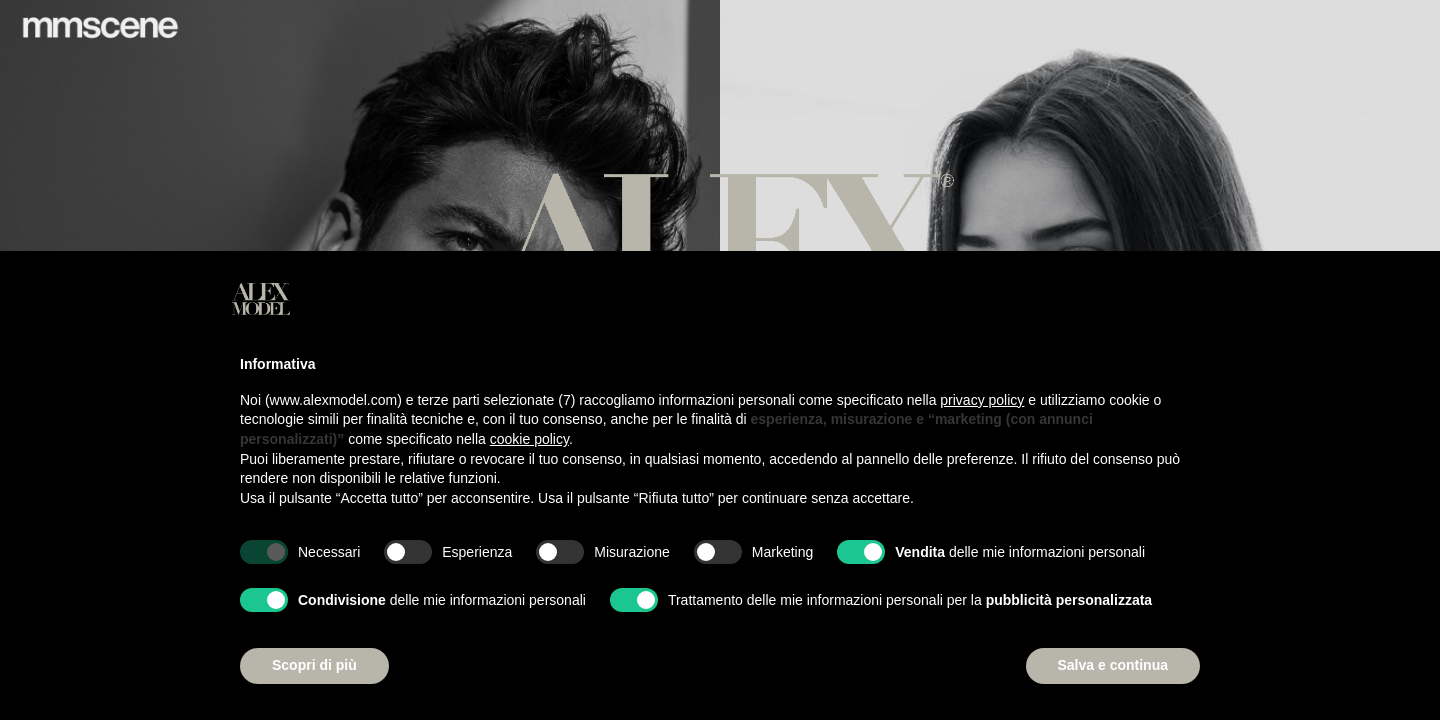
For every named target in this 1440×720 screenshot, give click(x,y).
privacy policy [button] (982, 400)
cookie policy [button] (529, 439)
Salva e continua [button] (1113, 665)
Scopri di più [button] (314, 665)
